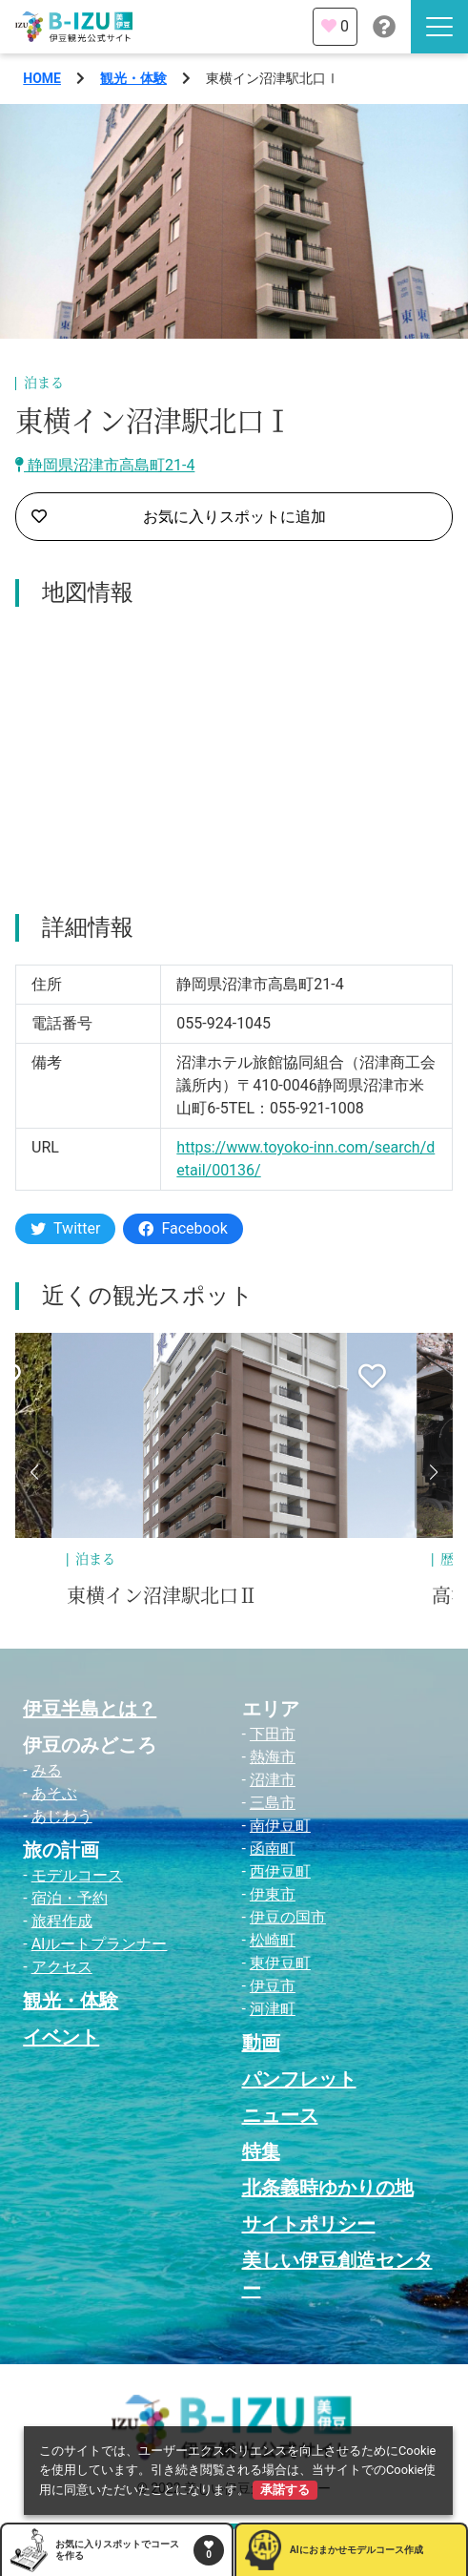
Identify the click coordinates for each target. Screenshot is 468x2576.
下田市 (272, 1734)
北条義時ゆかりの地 (328, 2187)
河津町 (272, 2009)
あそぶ (54, 1793)
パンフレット (299, 2078)
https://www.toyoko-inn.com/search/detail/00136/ (305, 1158)
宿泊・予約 (69, 1898)
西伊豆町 (280, 1871)
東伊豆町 (280, 1963)
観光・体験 (133, 78)
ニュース (280, 2115)
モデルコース (77, 1875)
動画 (261, 2042)
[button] (34, 1472)
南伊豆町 (280, 1826)
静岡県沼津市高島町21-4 (104, 465)
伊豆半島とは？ (89, 1708)
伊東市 (272, 1894)
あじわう (61, 1816)
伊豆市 (272, 1986)
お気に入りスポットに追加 (178, 517)
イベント (61, 2036)
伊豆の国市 (288, 1917)
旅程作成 (61, 1921)
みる (46, 1770)
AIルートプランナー (99, 1944)
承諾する (285, 2490)
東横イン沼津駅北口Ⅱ (162, 1596)
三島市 (272, 1803)
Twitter (65, 1228)
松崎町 (272, 1940)
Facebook (182, 1228)
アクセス (61, 1967)
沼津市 (272, 1780)
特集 (261, 2151)
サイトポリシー (309, 2223)
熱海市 (272, 1757)
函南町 (272, 1848)
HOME (42, 78)
